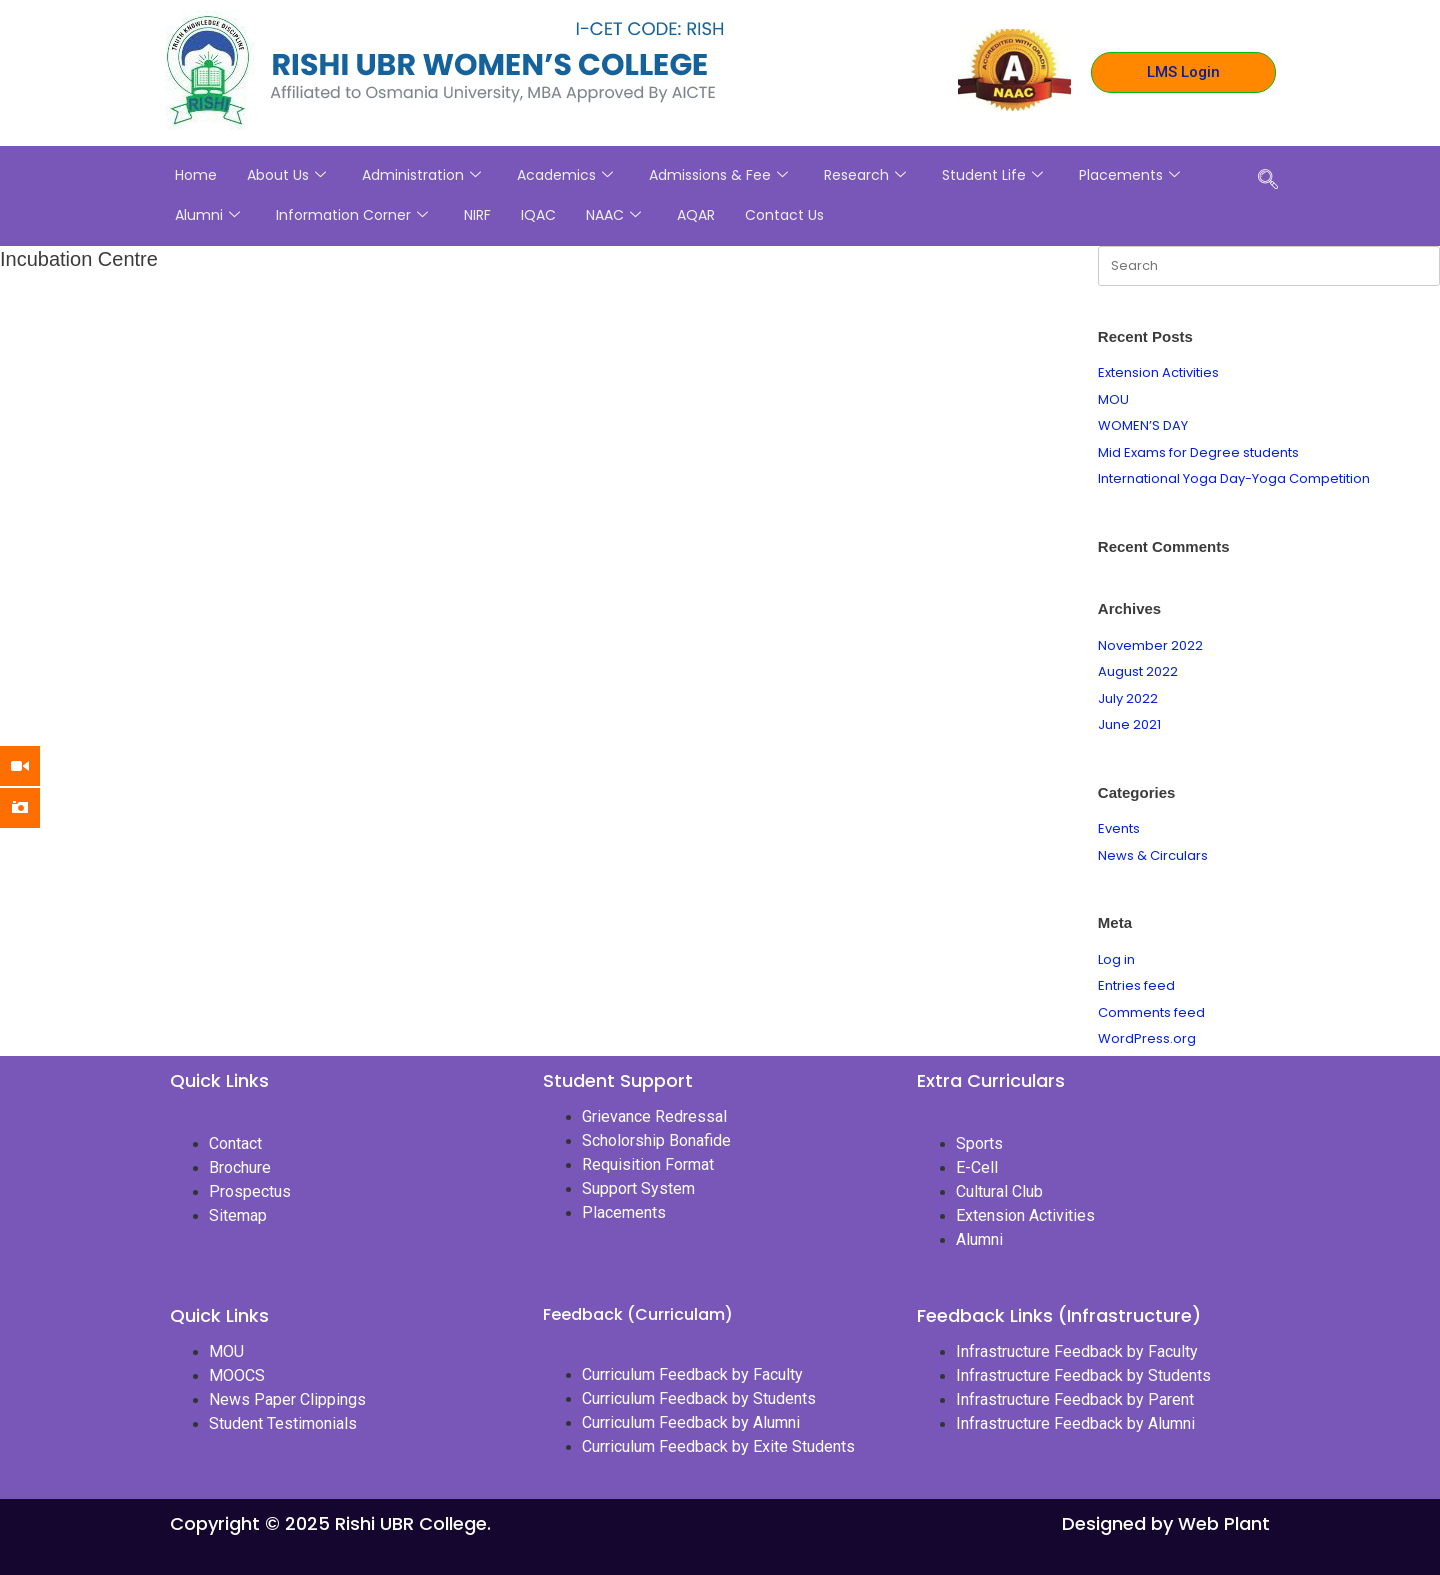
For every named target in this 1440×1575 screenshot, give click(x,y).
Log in (1116, 959)
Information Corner (352, 215)
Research (865, 175)
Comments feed (1151, 1012)
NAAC (613, 215)
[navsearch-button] (1268, 181)
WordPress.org (1147, 1038)
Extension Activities (1158, 372)
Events (1119, 828)
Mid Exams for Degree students (1198, 452)
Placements (1129, 175)
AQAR (696, 215)
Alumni (207, 215)
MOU (1113, 399)
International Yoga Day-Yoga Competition (1234, 478)
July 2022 (1128, 698)
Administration (421, 175)
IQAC (538, 215)
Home (196, 175)
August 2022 (1138, 671)
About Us (286, 175)
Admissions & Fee (718, 175)
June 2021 (1129, 724)
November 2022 (1150, 645)
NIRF (477, 215)
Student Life (992, 175)
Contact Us (784, 215)
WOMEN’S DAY (1143, 425)
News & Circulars (1153, 855)
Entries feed (1136, 985)
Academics (565, 175)
